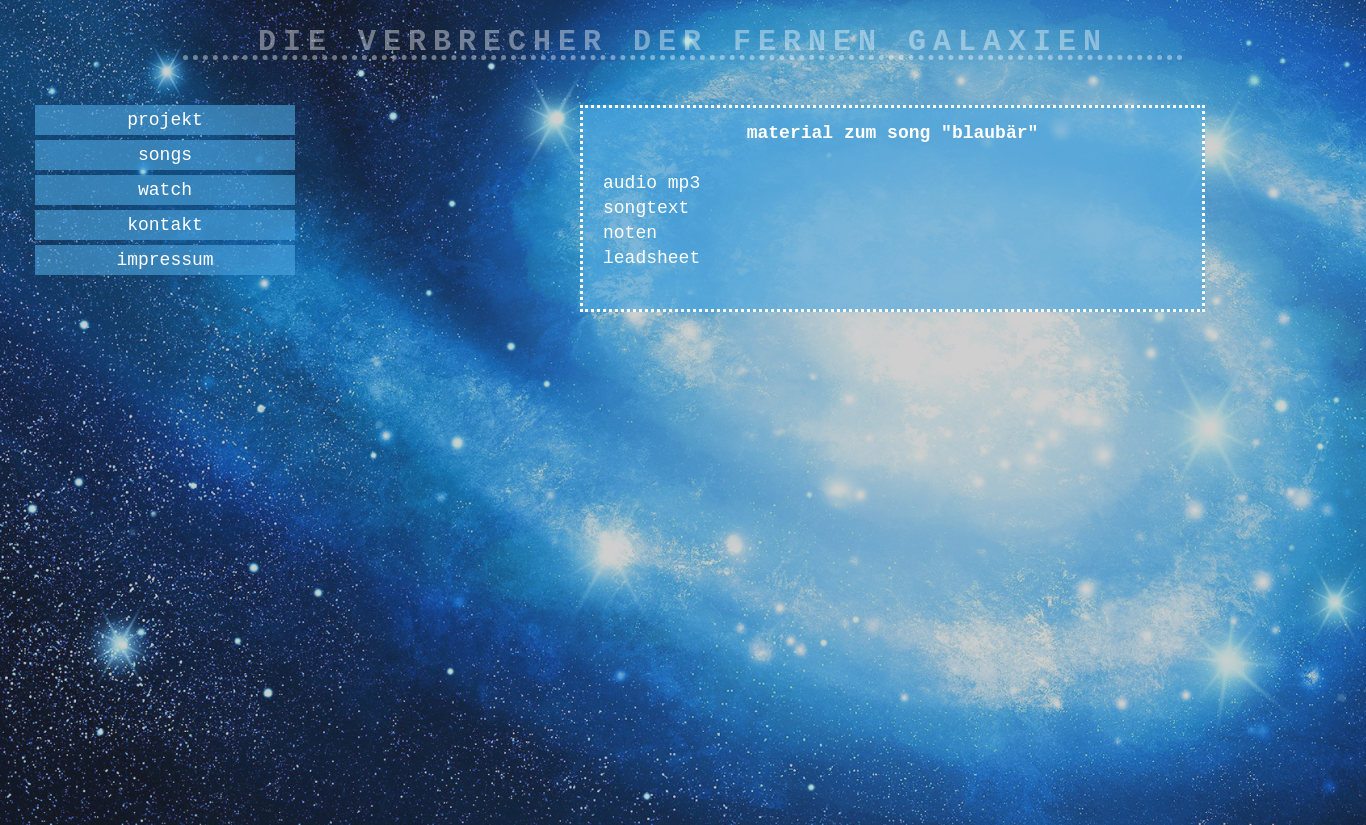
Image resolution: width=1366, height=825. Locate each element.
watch (165, 190)
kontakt (165, 225)
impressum (164, 260)
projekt (165, 120)
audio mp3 (651, 183)
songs (165, 155)
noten (630, 233)
